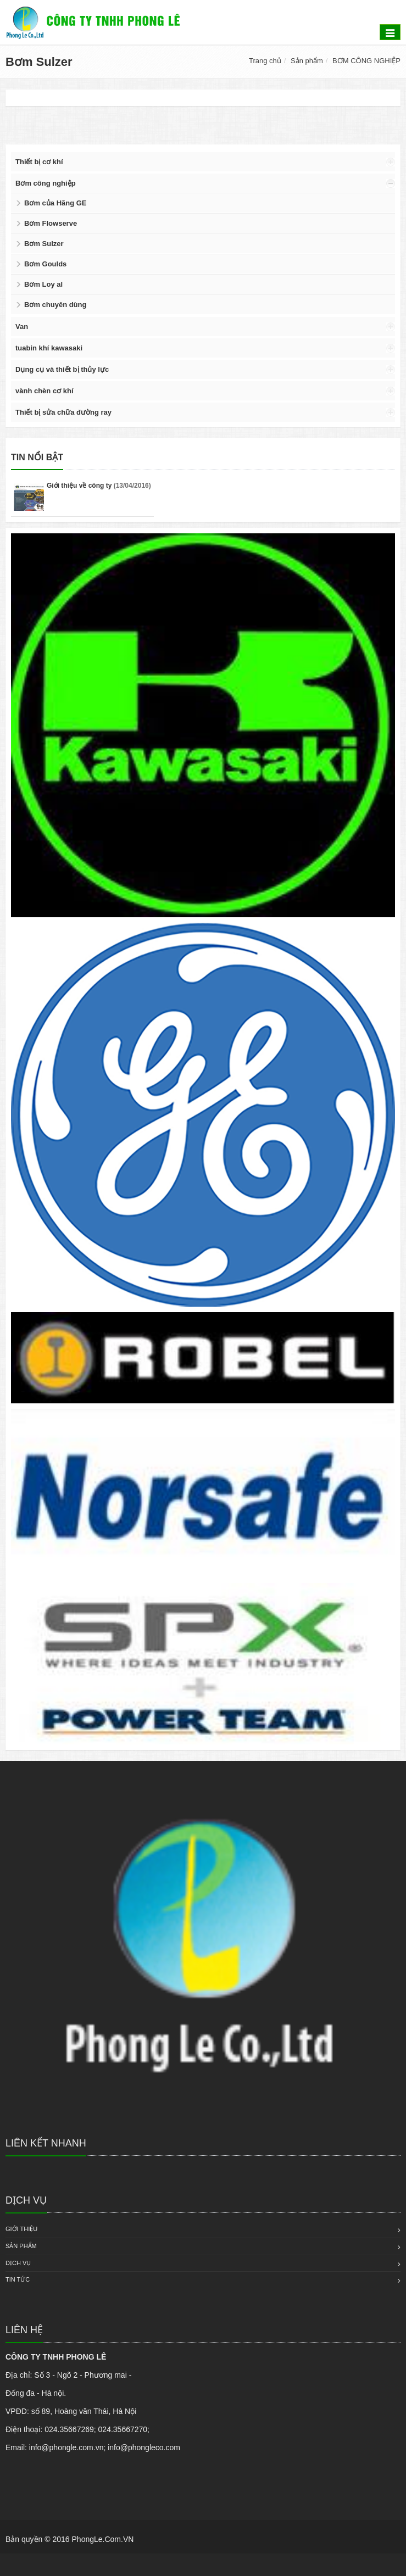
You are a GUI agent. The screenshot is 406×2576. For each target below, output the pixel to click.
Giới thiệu (21, 2229)
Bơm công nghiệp (45, 183)
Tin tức (17, 2279)
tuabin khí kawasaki (48, 348)
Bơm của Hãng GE (55, 203)
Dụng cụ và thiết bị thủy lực (62, 369)
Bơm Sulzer (44, 243)
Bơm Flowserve (50, 223)
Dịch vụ (18, 2263)
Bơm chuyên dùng (55, 304)
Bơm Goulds (45, 264)
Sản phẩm (307, 61)
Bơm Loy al (43, 284)
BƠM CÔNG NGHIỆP (366, 61)
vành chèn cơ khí (44, 391)
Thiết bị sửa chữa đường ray (63, 412)
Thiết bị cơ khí (39, 162)
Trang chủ (265, 61)
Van (21, 326)
